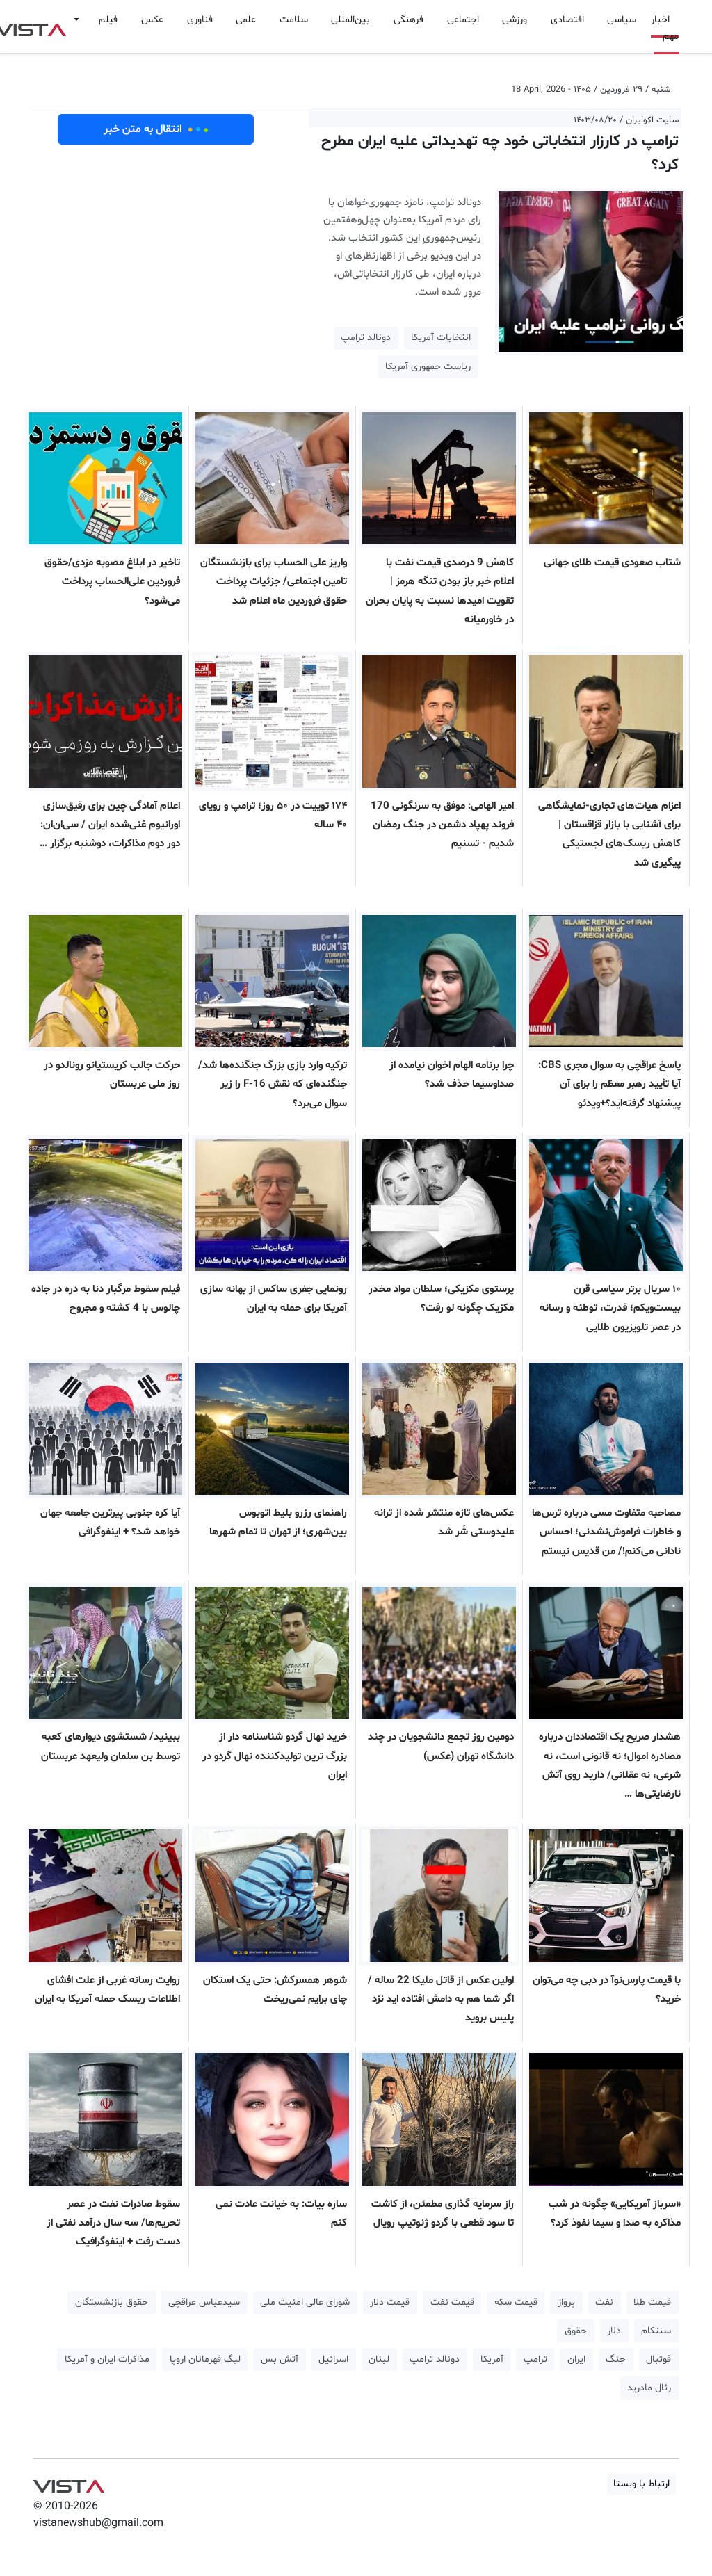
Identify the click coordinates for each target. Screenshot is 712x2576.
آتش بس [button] (279, 2359)
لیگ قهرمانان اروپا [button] (205, 2359)
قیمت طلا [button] (652, 2302)
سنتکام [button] (656, 2331)
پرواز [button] (566, 2302)
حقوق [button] (576, 2331)
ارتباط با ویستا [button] (641, 2483)
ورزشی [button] (514, 19)
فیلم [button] (108, 19)
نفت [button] (604, 2302)
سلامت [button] (294, 19)
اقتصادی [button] (567, 19)
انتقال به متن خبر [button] (156, 129)
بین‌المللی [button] (350, 19)
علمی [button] (246, 19)
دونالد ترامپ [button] (366, 337)
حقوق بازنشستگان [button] (111, 2302)
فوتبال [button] (658, 2359)
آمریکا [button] (491, 2359)
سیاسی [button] (621, 19)
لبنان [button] (379, 2359)
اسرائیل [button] (333, 2359)
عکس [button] (152, 19)
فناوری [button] (200, 19)
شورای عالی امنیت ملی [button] (305, 2302)
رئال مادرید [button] (649, 2388)
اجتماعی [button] (463, 19)
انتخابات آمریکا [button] (441, 337)
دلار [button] (614, 2331)
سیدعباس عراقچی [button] (204, 2302)
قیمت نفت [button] (452, 2302)
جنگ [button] (616, 2359)
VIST (68, 2483)
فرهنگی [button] (408, 19)
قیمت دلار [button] (390, 2302)
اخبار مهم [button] (665, 28)
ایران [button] (576, 2359)
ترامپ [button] (535, 2359)
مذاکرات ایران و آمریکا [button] (107, 2359)
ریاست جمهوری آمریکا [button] (428, 366)
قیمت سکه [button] (515, 2302)
